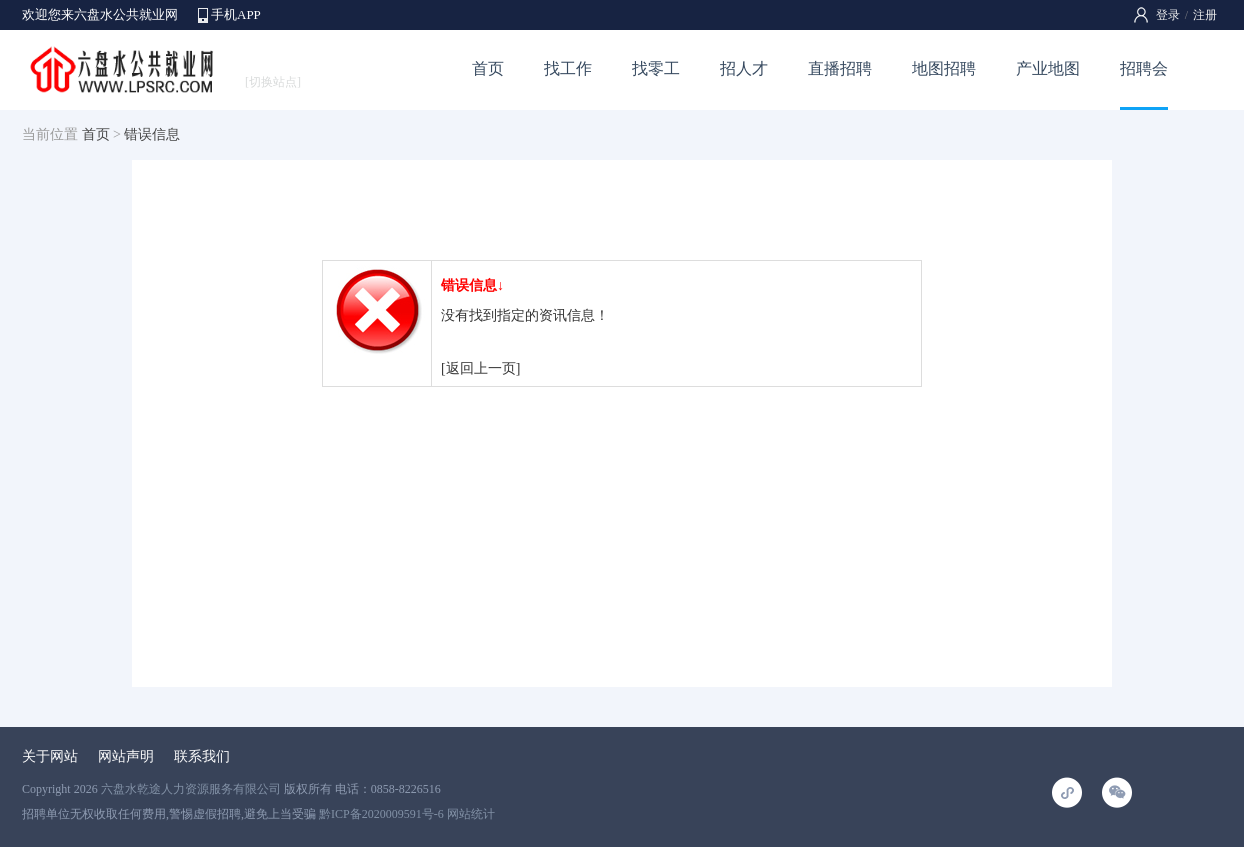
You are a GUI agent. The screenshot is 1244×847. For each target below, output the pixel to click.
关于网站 (50, 756)
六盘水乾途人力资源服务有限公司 (191, 789)
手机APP (236, 14)
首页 (488, 68)
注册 (1205, 15)
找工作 (568, 68)
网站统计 (471, 814)
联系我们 (202, 756)
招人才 (744, 68)
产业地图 (1048, 68)
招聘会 (1144, 68)
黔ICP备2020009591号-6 (381, 814)
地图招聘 (944, 68)
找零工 (656, 68)
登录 (1168, 15)
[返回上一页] (480, 368)
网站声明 (126, 756)
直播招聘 (840, 68)
